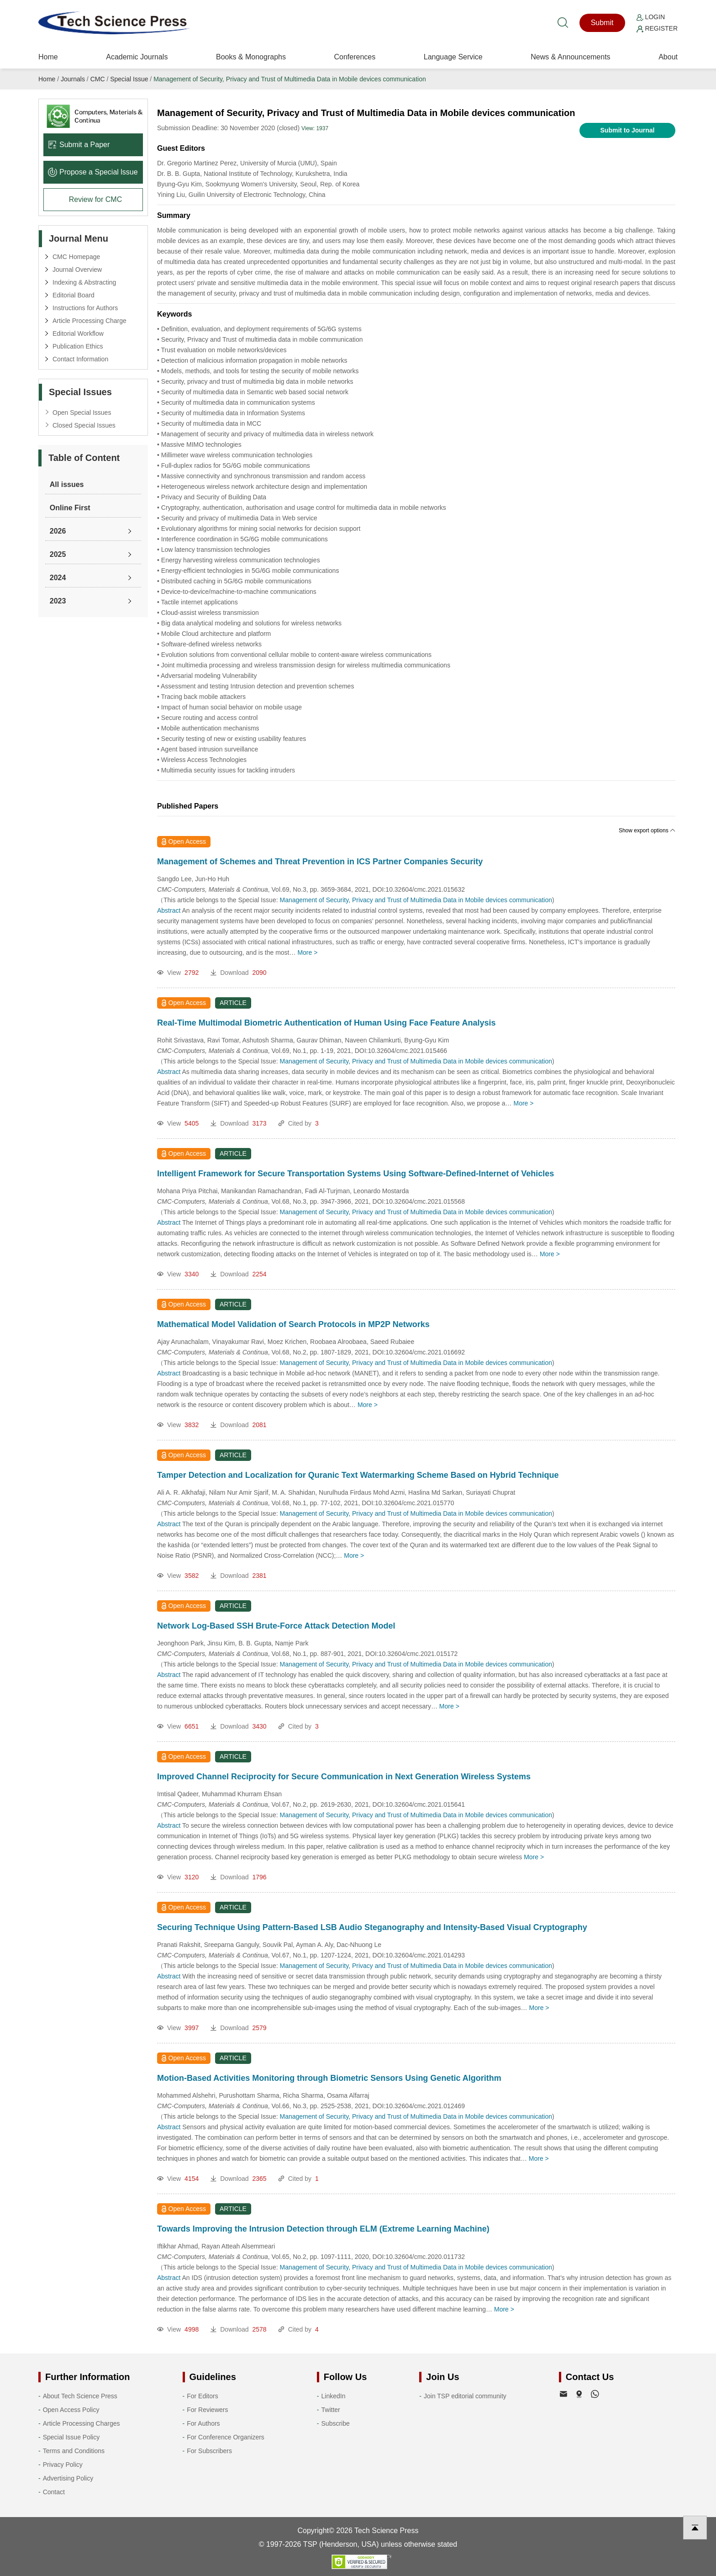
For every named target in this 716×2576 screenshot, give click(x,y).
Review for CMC (95, 199)
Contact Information (80, 359)
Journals (73, 79)
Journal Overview (77, 269)
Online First (70, 508)
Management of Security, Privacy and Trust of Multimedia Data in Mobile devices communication (289, 79)
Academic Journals (137, 57)
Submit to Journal (627, 130)
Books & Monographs (251, 57)
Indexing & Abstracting (84, 282)
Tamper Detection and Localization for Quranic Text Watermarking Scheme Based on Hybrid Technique (358, 1475)
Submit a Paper (79, 144)
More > (307, 952)
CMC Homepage (76, 256)
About (668, 57)
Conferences (354, 57)
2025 (58, 554)
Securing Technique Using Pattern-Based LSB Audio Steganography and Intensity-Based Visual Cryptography (372, 1927)
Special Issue (129, 79)
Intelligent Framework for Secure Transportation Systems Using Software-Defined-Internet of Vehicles (355, 1173)
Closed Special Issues (84, 425)
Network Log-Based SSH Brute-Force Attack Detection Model (276, 1625)
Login (651, 17)
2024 (58, 578)
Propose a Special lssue (93, 172)
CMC (97, 79)
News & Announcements (570, 57)
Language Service (453, 57)
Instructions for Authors (85, 308)
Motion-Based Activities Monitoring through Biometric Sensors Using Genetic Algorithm (329, 2078)
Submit (602, 22)
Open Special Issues (82, 412)
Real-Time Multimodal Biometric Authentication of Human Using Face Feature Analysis (326, 1022)
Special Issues (80, 392)
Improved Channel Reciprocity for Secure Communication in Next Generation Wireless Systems (344, 1776)
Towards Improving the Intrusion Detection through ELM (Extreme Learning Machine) (323, 2228)
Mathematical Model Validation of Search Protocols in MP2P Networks (293, 1324)
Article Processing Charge (89, 320)
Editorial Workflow (78, 333)
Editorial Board (74, 295)
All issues (67, 484)
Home (48, 57)
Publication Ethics (78, 346)
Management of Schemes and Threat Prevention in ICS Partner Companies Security (320, 861)
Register (657, 28)
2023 (58, 601)
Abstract (168, 910)
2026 (58, 531)
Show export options (647, 830)
